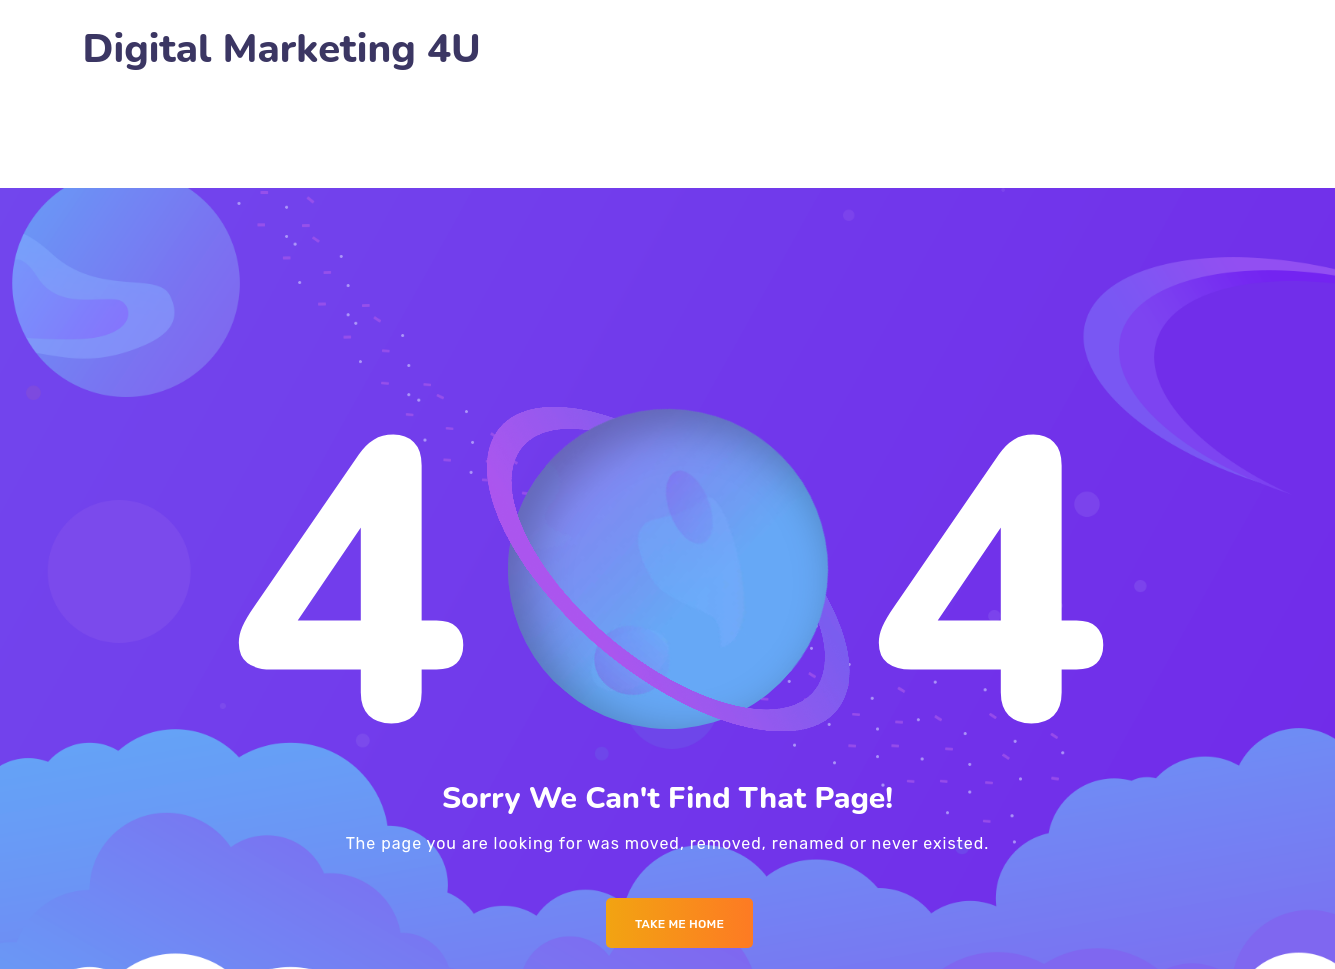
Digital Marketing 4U (282, 49)
